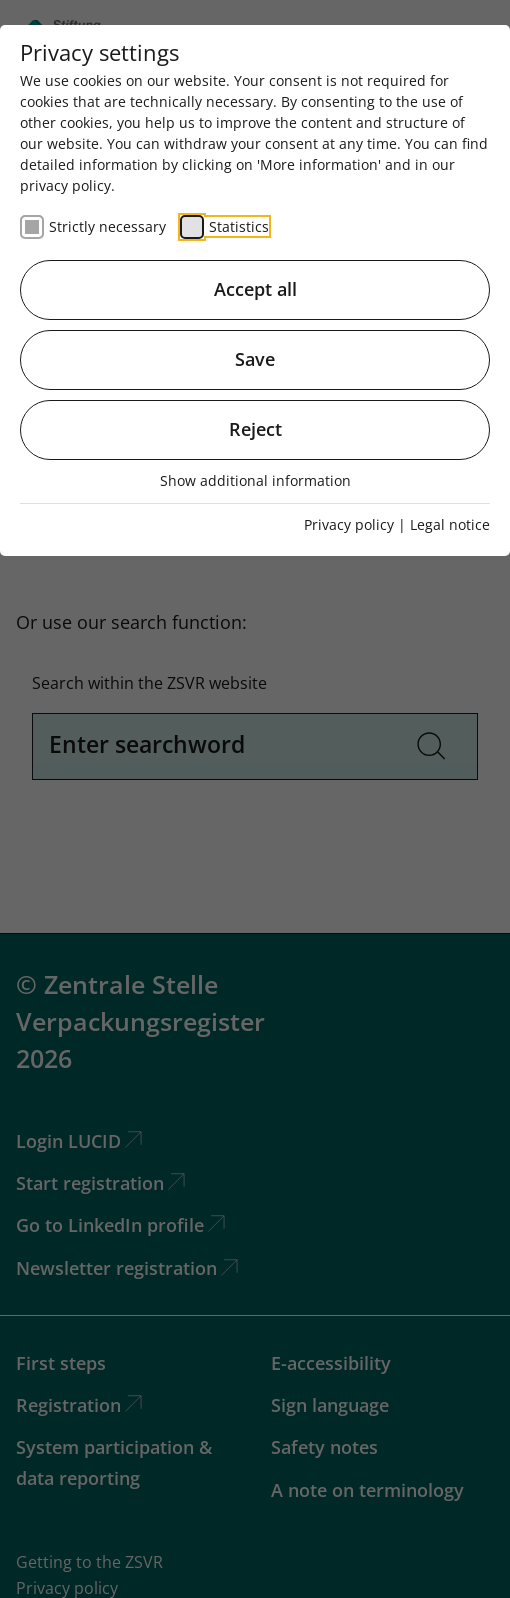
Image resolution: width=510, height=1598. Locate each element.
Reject (255, 429)
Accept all (255, 289)
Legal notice (450, 524)
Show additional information (255, 480)
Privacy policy (349, 524)
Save (255, 359)
